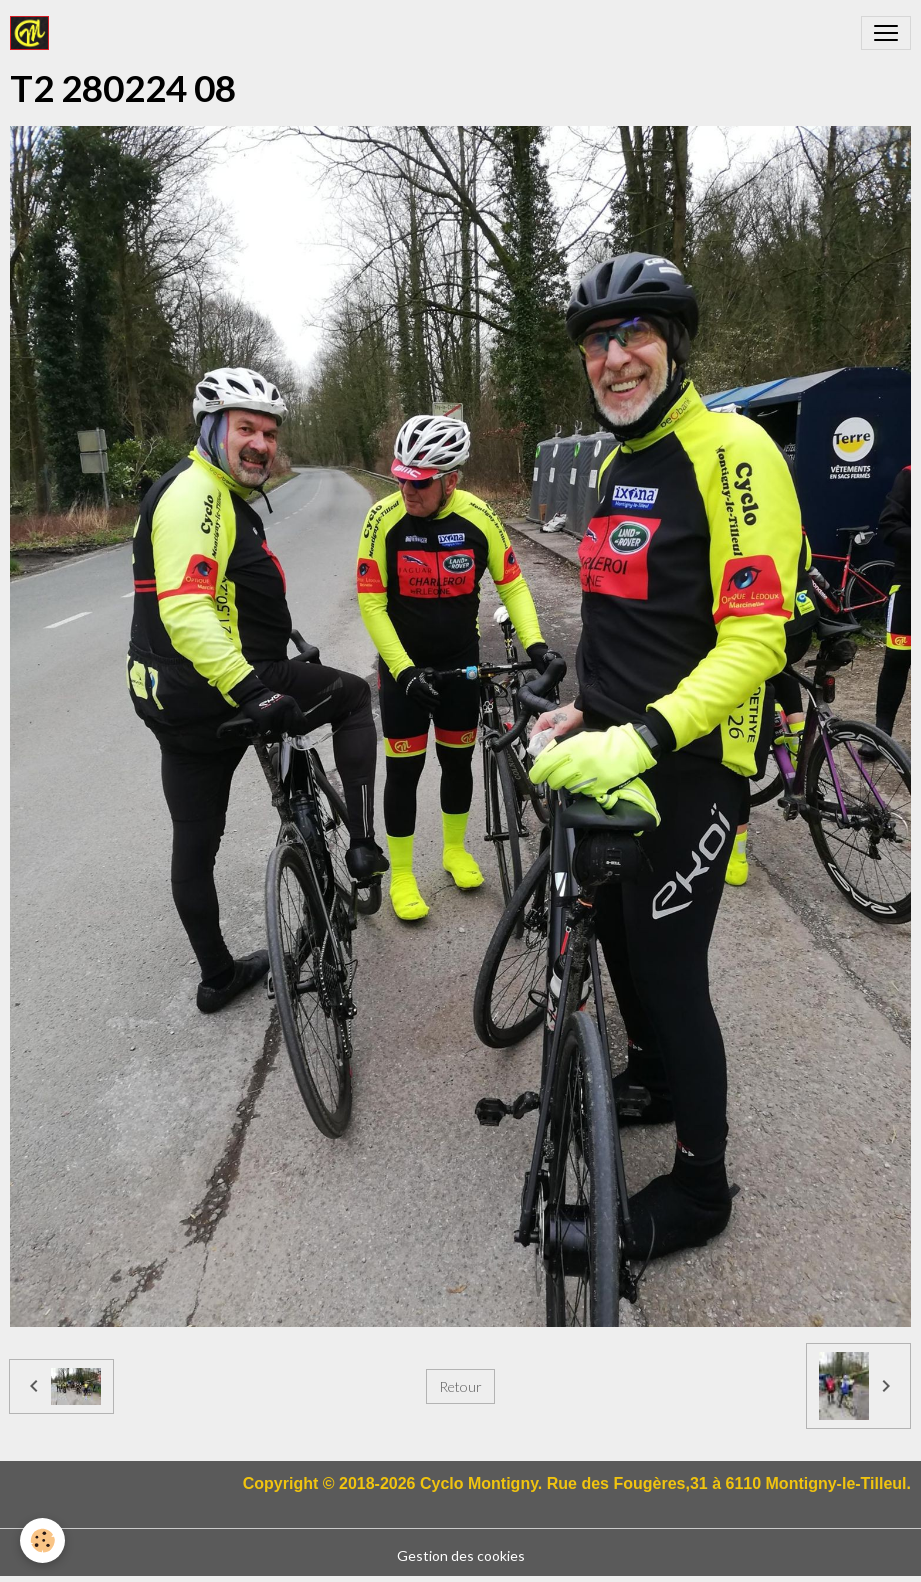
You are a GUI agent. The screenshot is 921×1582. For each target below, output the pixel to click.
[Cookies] (42, 1540)
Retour (460, 1386)
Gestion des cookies (461, 1555)
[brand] (33, 33)
